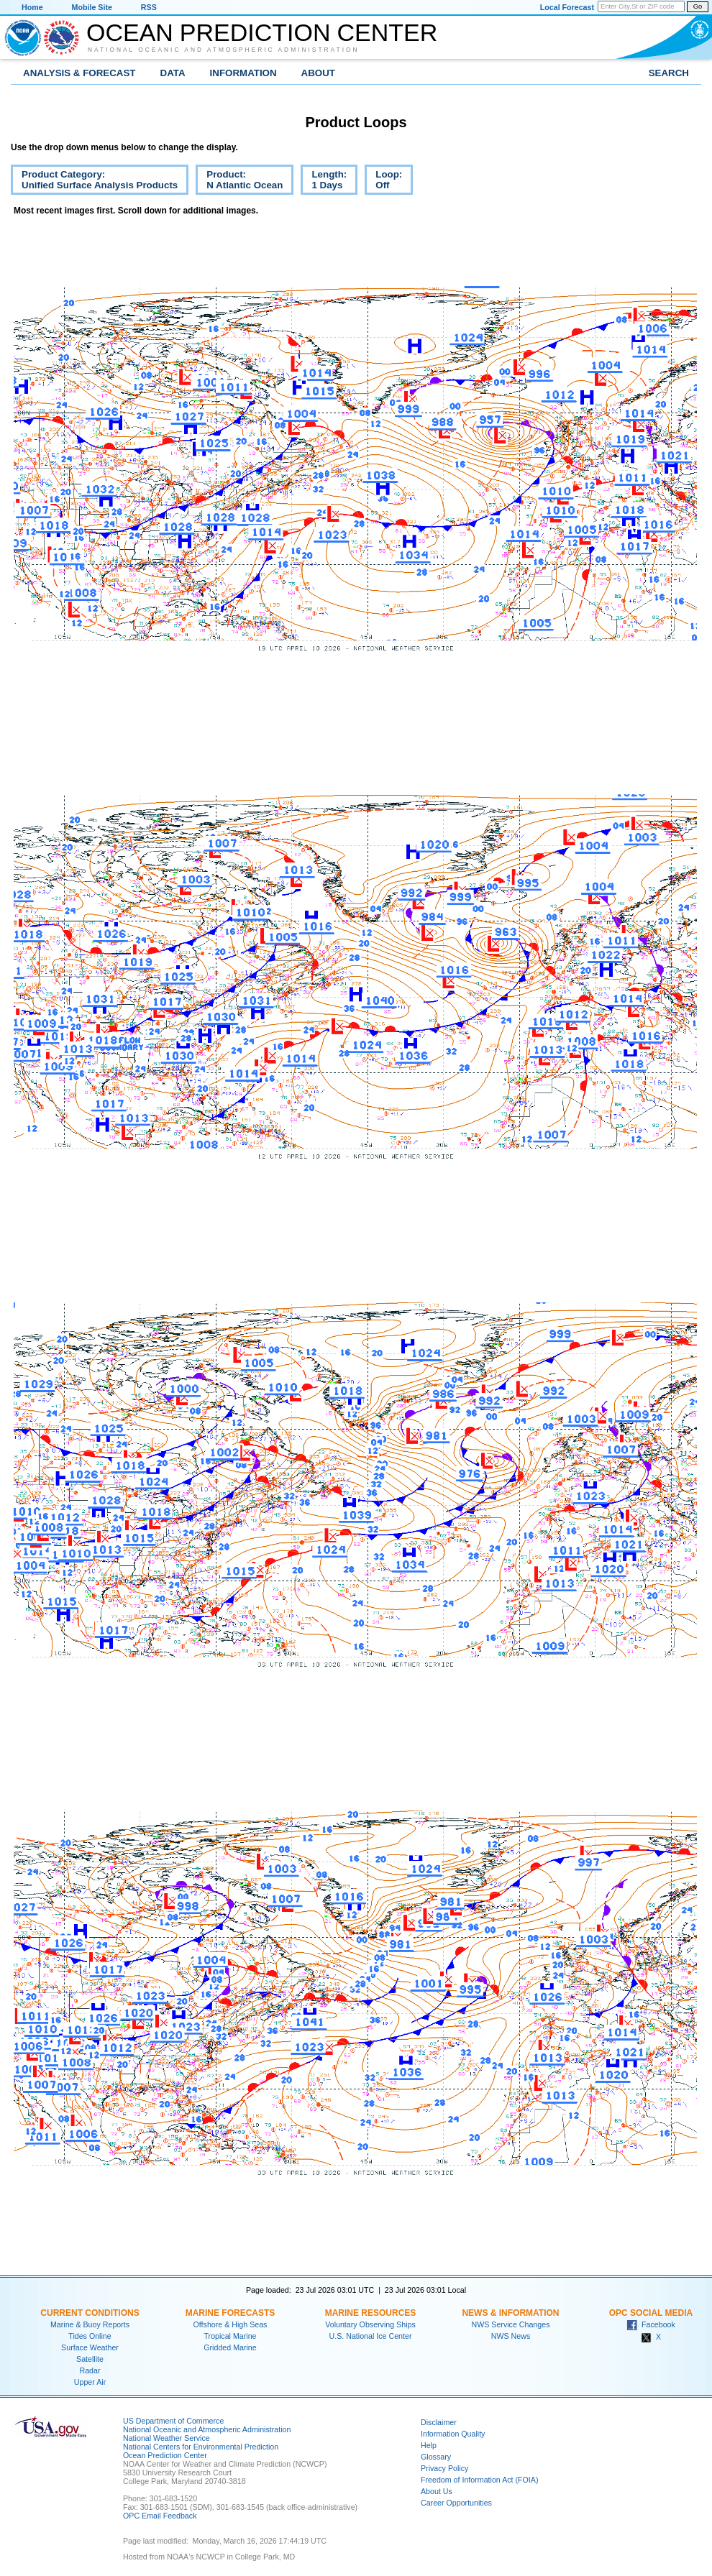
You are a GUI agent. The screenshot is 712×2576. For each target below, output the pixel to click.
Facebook (650, 2324)
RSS (149, 7)
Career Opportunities (456, 2502)
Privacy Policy (444, 2468)
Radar (89, 2370)
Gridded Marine (230, 2347)
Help (429, 2445)
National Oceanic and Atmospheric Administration (224, 49)
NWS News (510, 2336)
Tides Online (89, 2336)
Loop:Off (383, 182)
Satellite (90, 2359)
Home (32, 7)
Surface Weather (90, 2347)
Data (173, 73)
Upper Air (90, 2382)
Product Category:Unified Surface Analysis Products (94, 182)
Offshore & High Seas (230, 2324)
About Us (436, 2491)
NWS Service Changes (511, 2324)
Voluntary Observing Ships (370, 2324)
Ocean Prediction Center (261, 32)
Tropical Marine (230, 2336)
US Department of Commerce (173, 2420)
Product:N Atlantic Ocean (239, 182)
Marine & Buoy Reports (89, 2324)
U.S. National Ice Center (370, 2336)
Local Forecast (567, 7)
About (318, 73)
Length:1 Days (324, 182)
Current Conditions (89, 2313)
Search (669, 73)
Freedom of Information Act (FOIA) (479, 2479)
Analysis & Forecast (79, 73)
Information (243, 73)
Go (697, 6)
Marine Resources (370, 2313)
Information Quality (453, 2433)
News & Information (510, 2313)
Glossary (436, 2456)
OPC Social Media (651, 2313)
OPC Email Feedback (159, 2515)
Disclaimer (439, 2422)
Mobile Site (92, 7)
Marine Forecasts (230, 2313)
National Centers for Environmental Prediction (200, 2446)
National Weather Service (166, 2438)
